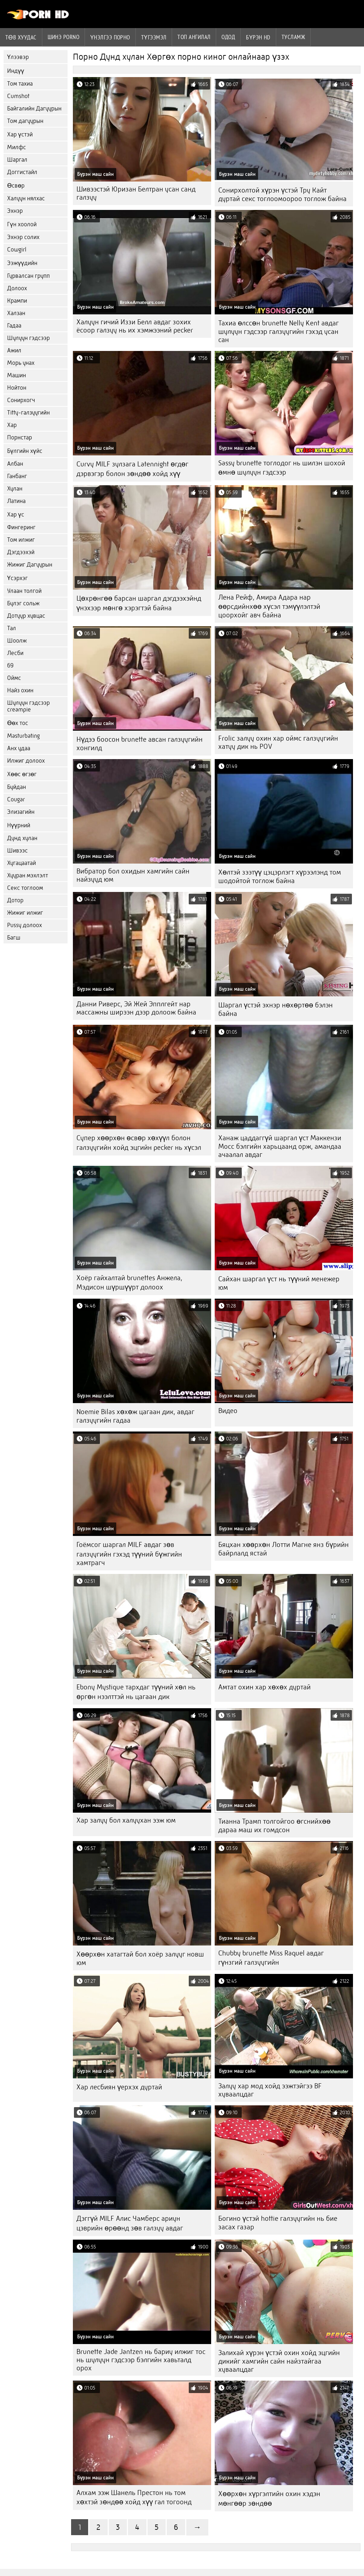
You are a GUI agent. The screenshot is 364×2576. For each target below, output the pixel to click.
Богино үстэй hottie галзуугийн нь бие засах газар (277, 2222)
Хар (12, 425)
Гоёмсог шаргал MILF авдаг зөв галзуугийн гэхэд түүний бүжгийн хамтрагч (129, 1554)
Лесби (15, 653)
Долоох (17, 288)
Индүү (15, 70)
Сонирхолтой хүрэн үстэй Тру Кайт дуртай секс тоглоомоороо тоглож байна (282, 194)
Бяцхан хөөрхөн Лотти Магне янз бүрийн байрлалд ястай (283, 1549)
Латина (16, 501)
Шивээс (17, 850)
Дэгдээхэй (20, 552)
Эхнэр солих (23, 237)
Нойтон (16, 387)
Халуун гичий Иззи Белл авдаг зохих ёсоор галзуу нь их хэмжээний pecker (134, 326)
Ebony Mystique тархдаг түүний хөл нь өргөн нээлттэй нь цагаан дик (136, 1692)
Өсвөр (16, 185)
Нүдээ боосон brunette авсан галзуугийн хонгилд (139, 743)
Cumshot (18, 96)
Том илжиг (21, 539)
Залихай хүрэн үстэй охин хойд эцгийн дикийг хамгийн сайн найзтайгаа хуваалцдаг (279, 2361)
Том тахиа (20, 83)
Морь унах (20, 362)
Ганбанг (17, 476)
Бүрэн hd (258, 37)
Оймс (14, 678)
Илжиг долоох (26, 760)
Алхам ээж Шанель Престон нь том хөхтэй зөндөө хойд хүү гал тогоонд (134, 2497)
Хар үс (15, 514)
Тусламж (293, 37)
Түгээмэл (154, 37)
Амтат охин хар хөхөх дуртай (264, 1687)
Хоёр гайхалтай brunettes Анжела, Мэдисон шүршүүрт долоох (129, 1282)
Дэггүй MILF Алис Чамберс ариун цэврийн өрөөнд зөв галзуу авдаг (129, 2223)
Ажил (14, 350)
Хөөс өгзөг (22, 774)
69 (10, 665)
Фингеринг (21, 527)
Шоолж (17, 640)
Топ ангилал (193, 37)
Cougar (16, 799)
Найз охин (20, 690)
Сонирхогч (21, 400)
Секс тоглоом (25, 887)
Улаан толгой (24, 591)
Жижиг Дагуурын (29, 564)
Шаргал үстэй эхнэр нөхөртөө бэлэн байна (275, 1009)
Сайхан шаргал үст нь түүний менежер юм (278, 1283)
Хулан (14, 488)
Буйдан (16, 787)
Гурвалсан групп (28, 275)
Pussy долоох (24, 925)
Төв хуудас (21, 37)
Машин (16, 375)
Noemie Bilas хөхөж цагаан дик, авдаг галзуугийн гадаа (135, 1416)
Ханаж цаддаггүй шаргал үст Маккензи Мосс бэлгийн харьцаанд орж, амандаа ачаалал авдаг (279, 1146)
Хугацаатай (21, 863)
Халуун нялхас (26, 198)
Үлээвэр (18, 57)
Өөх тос (17, 723)
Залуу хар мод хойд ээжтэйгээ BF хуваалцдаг (270, 2090)
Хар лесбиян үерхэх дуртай (119, 2087)
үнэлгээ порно (110, 37)
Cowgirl (16, 249)
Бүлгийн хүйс (24, 451)
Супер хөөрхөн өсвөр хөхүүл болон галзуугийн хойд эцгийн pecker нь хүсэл (138, 1143)
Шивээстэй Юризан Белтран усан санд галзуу (136, 193)
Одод (228, 37)
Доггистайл (22, 172)
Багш (13, 937)
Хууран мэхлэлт (27, 875)
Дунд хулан (22, 838)
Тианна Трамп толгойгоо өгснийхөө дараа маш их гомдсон (274, 1825)
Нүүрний (18, 825)
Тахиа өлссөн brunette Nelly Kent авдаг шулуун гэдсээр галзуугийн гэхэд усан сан (278, 331)
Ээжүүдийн (22, 263)
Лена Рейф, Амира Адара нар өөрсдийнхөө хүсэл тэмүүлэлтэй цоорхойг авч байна (269, 606)
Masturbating (23, 735)
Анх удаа (18, 748)
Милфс (16, 147)
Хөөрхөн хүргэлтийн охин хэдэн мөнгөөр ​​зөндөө (269, 2498)
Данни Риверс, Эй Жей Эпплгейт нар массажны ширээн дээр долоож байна (136, 1008)
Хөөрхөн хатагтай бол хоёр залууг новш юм (140, 1958)
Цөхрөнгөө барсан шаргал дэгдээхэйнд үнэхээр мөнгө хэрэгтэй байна (138, 603)
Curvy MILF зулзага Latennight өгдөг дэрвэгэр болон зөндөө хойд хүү (132, 469)
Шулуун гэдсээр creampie (28, 706)
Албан (15, 463)
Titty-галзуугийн (28, 412)
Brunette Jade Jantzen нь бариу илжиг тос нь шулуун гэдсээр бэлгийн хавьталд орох (140, 2360)
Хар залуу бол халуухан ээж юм (126, 1820)
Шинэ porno (64, 37)
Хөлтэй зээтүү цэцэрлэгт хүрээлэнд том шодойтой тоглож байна (279, 876)
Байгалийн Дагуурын (34, 108)
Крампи (17, 300)
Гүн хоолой (22, 224)
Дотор (15, 900)
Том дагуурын (25, 121)
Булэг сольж (23, 603)
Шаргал (17, 159)
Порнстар (19, 437)
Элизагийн (20, 811)
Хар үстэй (20, 134)
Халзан (16, 313)
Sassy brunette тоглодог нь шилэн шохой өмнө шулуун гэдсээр (281, 467)
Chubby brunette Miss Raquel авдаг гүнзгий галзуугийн (271, 1957)
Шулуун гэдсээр (28, 338)
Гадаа (14, 325)
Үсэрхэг (17, 578)
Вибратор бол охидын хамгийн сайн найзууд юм (132, 875)
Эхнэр (15, 210)
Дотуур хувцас (26, 615)
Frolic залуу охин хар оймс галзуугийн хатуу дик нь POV (278, 742)
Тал (11, 628)
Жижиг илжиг (25, 912)
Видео (227, 1411)
